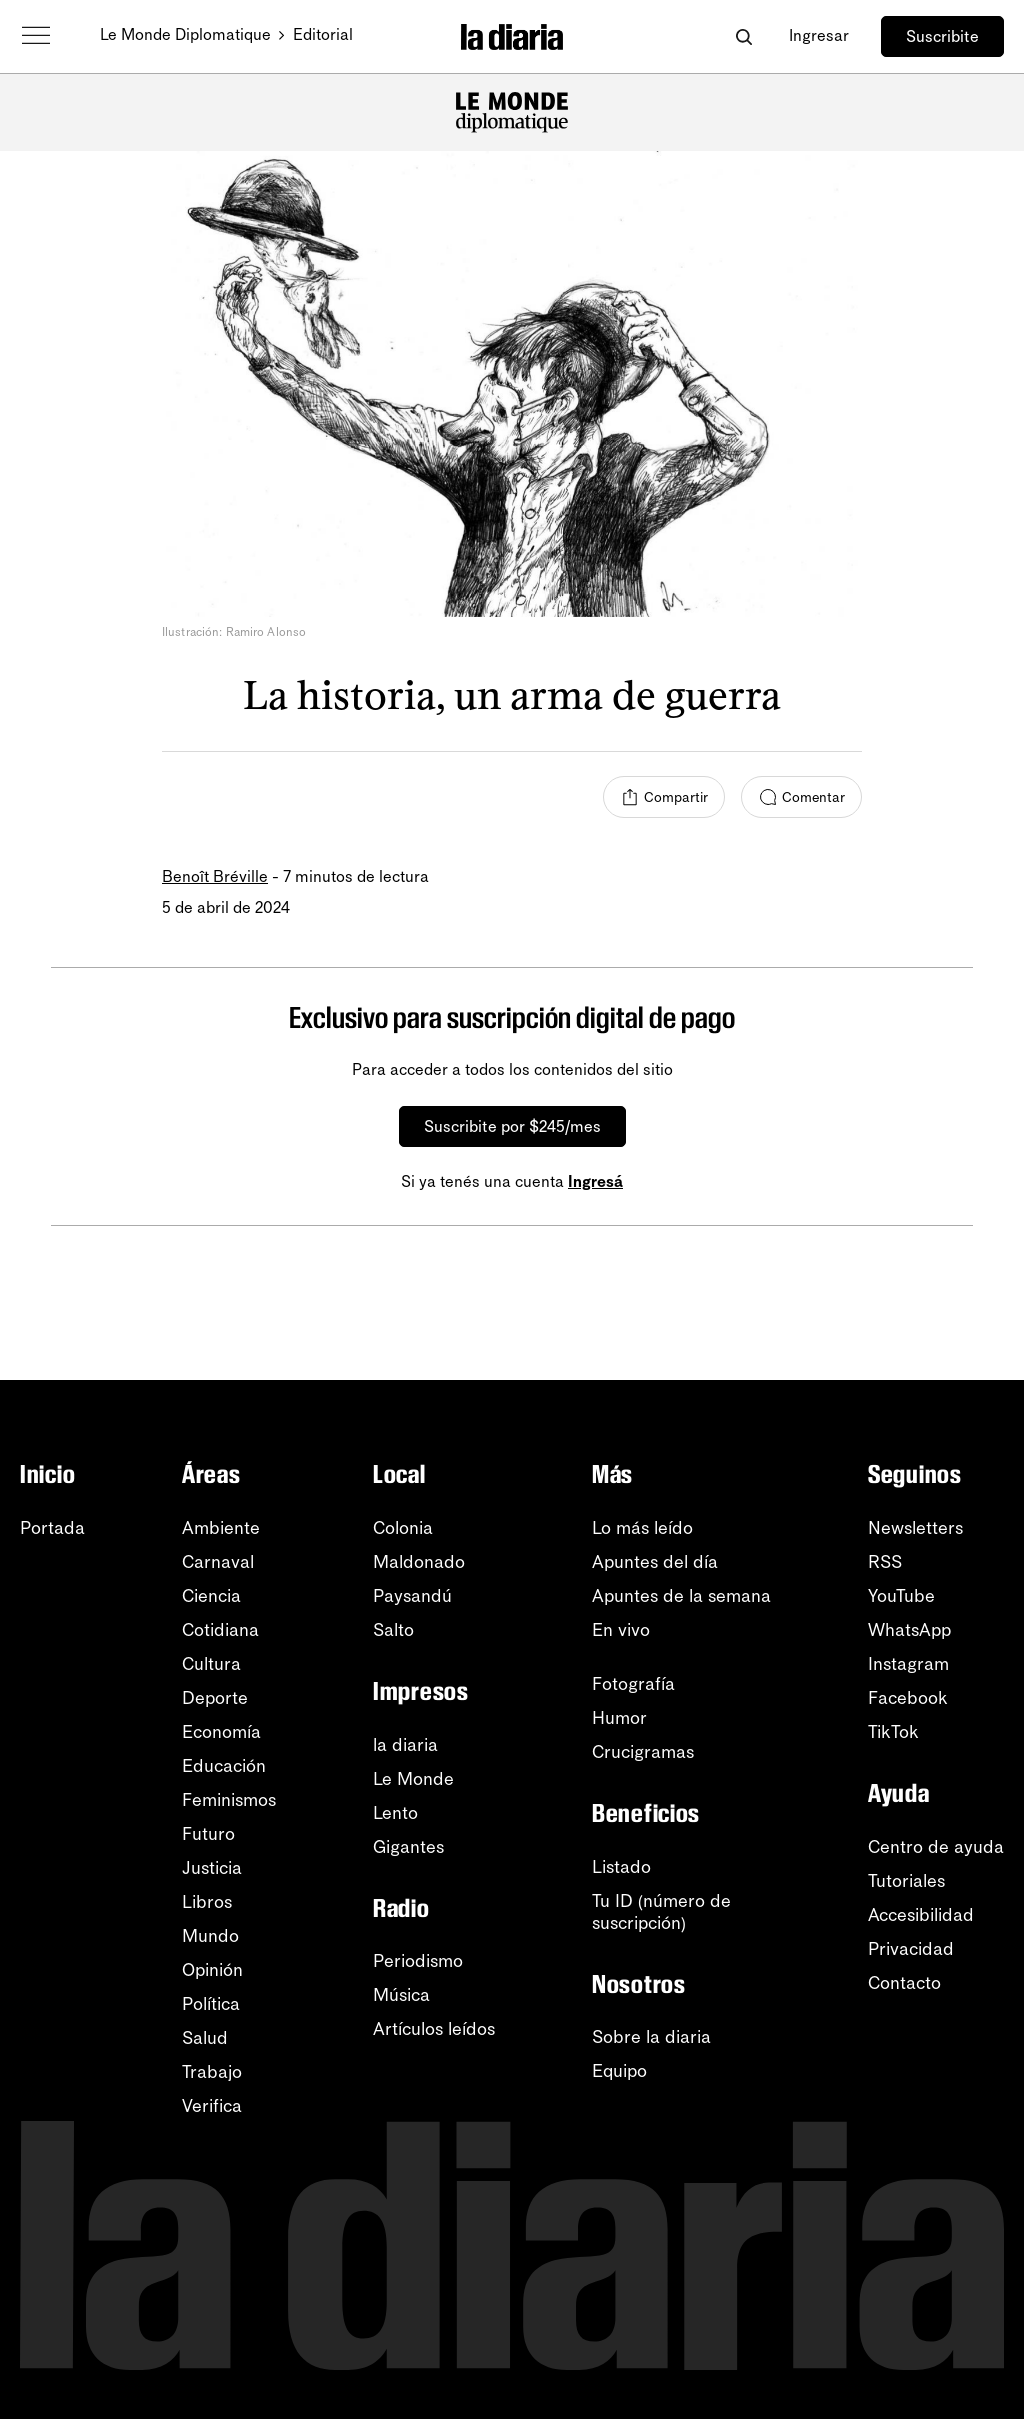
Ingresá (595, 1181)
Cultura (211, 1664)
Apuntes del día (655, 1562)
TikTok (893, 1732)
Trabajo (212, 2072)
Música (401, 1995)
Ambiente (221, 1528)
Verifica (212, 2106)
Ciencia (211, 1596)
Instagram (908, 1664)
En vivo (621, 1630)
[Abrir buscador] (743, 36)
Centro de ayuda (936, 1847)
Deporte (215, 1698)
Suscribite (942, 36)
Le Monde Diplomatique (185, 34)
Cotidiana (220, 1630)
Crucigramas (643, 1752)
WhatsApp (909, 1630)
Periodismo (418, 1961)
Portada (52, 1528)
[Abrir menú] (36, 36)
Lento (395, 1813)
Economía (221, 1732)
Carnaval (218, 1562)
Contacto (904, 1983)
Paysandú (412, 1596)
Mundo (210, 1936)
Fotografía (633, 1684)
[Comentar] (801, 797)
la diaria (405, 1745)
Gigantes (408, 1847)
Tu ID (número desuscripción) (661, 1912)
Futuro (208, 1834)
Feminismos (229, 1800)
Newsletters (915, 1528)
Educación (224, 1766)
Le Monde (413, 1779)
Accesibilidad (921, 1915)
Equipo (619, 2071)
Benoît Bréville (215, 876)
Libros (207, 1902)
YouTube (901, 1596)
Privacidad (911, 1949)
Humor (619, 1718)
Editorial (323, 34)
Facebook (908, 1698)
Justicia (212, 1868)
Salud (205, 2038)
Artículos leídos (434, 2029)
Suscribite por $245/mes (512, 1126)
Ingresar (819, 35)
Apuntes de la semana (681, 1596)
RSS (885, 1562)
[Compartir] (664, 797)
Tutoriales (906, 1881)
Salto (393, 1630)
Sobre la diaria (651, 2037)
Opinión (212, 1970)
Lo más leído (642, 1528)
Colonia (403, 1528)
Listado (621, 1867)
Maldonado (419, 1562)
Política (211, 2004)
